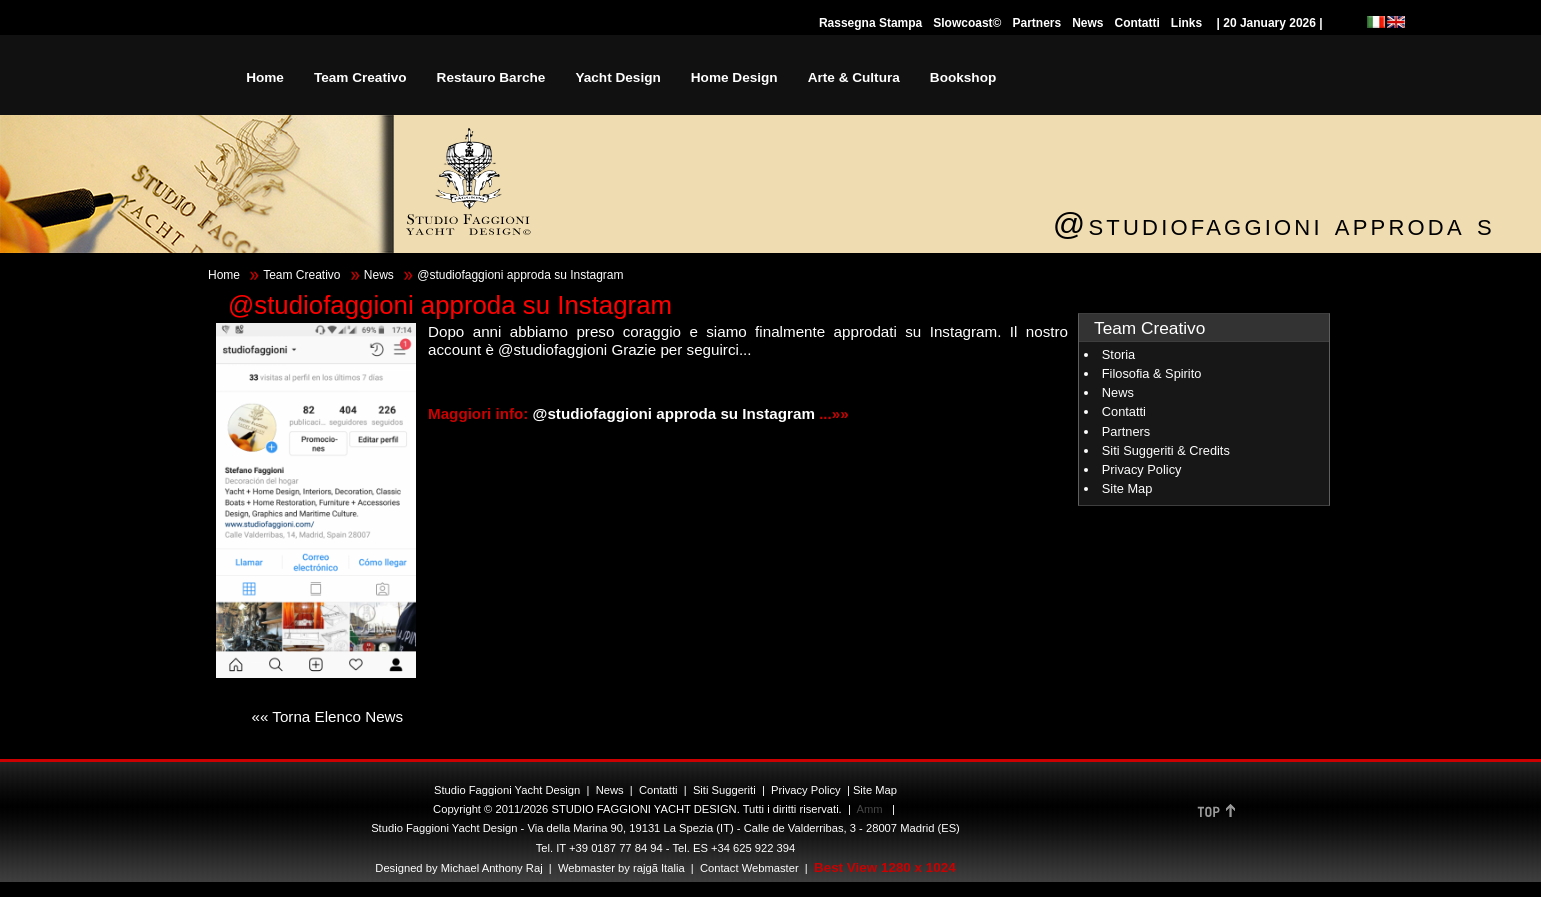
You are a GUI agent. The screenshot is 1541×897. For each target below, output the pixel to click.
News (1087, 23)
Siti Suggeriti (724, 790)
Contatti (1137, 23)
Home (224, 275)
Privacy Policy (1142, 469)
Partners (1036, 23)
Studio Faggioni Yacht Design (507, 790)
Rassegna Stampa (870, 23)
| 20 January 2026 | (1269, 23)
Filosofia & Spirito (1152, 373)
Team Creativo (301, 275)
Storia (1118, 354)
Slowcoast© (967, 23)
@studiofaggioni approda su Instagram (676, 413)
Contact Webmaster (749, 868)
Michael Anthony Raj (492, 868)
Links (1186, 23)
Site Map (1127, 488)
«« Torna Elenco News (327, 716)
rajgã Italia (657, 868)
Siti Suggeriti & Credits (1166, 450)
